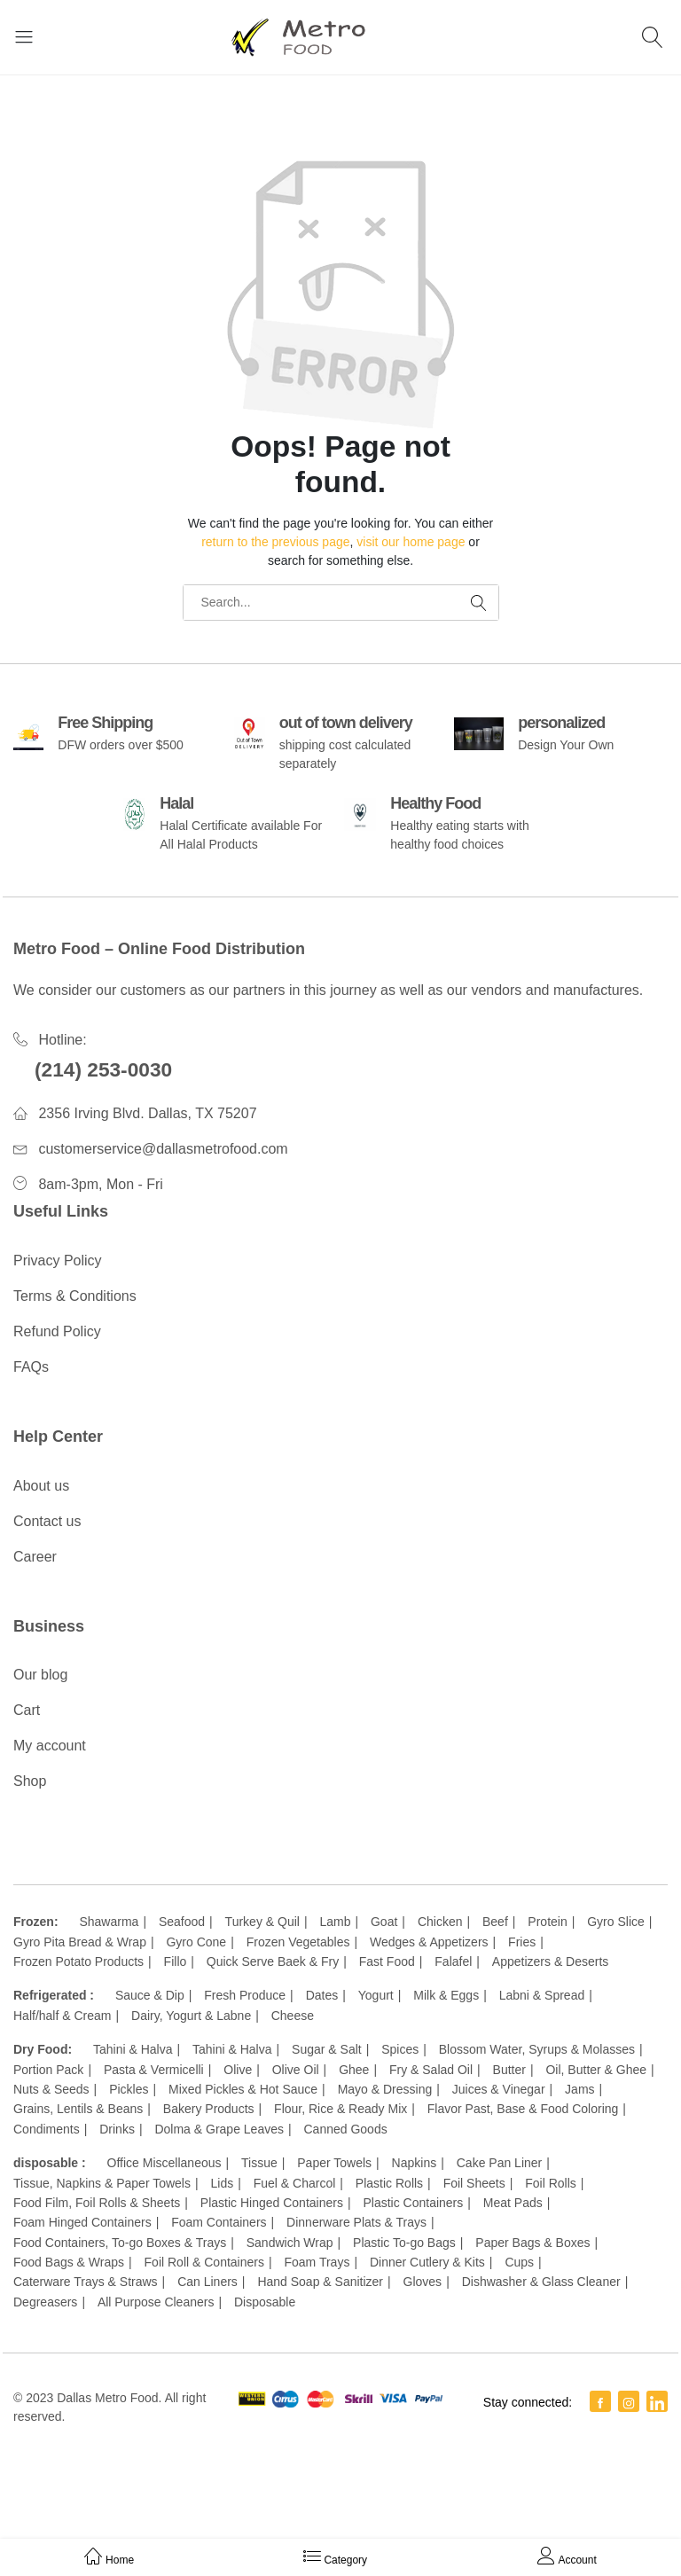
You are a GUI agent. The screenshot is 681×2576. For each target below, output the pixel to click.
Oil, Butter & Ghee (595, 2070)
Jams (579, 2089)
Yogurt (376, 1995)
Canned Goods (345, 2129)
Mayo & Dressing (385, 2089)
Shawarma (108, 1921)
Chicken (440, 1921)
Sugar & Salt (327, 2049)
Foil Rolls (550, 2183)
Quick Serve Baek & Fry (273, 1961)
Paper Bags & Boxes (532, 2242)
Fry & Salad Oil (431, 2070)
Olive (237, 2070)
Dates (322, 1995)
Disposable (264, 2302)
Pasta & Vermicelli (154, 2070)
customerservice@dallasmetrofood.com (162, 1148)
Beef (495, 1921)
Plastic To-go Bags (404, 2242)
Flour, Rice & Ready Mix (340, 2109)
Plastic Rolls (389, 2183)
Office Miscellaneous (164, 2163)
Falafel (453, 1961)
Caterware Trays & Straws (85, 2282)
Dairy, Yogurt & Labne (191, 2015)
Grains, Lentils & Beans (78, 2109)
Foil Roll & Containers (204, 2262)
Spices (400, 2049)
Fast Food (387, 1961)
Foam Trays (316, 2262)
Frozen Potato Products (78, 1961)
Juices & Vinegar (498, 2089)
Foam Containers (218, 2222)
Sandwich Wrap (290, 2242)
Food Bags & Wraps (68, 2262)
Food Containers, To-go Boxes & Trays (119, 2242)
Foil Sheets (474, 2183)
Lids (222, 2183)
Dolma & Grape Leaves (219, 2129)
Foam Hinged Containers (82, 2222)
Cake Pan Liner (500, 2163)
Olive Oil (295, 2070)
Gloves (422, 2282)
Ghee (354, 2070)
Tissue (259, 2163)
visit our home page (410, 542)
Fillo (175, 1961)
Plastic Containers (413, 2203)
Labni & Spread (542, 1995)
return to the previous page (275, 542)
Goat (384, 1921)
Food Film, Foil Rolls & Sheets (96, 2203)
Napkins (414, 2163)
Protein (547, 1921)
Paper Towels (334, 2163)
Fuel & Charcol (295, 2183)
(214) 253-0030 (103, 1069)
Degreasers (45, 2302)
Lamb (334, 1921)
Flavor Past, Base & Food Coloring (523, 2109)
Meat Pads (513, 2203)
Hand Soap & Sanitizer (320, 2282)
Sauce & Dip (149, 1995)
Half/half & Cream (62, 2015)
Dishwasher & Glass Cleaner (541, 2282)
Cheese (292, 2015)
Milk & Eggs (446, 1995)
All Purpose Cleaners (156, 2302)
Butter (509, 2070)
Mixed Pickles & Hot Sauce (242, 2089)
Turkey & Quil (262, 1921)
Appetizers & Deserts (550, 1961)
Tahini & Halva (133, 2049)
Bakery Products (208, 2109)
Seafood (182, 1921)
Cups (519, 2262)
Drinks (117, 2129)
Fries (522, 1942)
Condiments (46, 2129)
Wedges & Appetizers (429, 1942)
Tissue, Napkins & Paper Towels (102, 2183)
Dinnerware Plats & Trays (356, 2222)
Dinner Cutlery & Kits (427, 2262)
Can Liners (207, 2282)
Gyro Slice (616, 1921)
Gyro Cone (196, 1942)
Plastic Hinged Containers (271, 2203)
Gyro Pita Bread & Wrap (79, 1942)
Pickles (128, 2089)
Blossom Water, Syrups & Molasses (537, 2049)
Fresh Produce (245, 1995)
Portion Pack (48, 2070)
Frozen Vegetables (298, 1942)
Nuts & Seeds (51, 2089)
